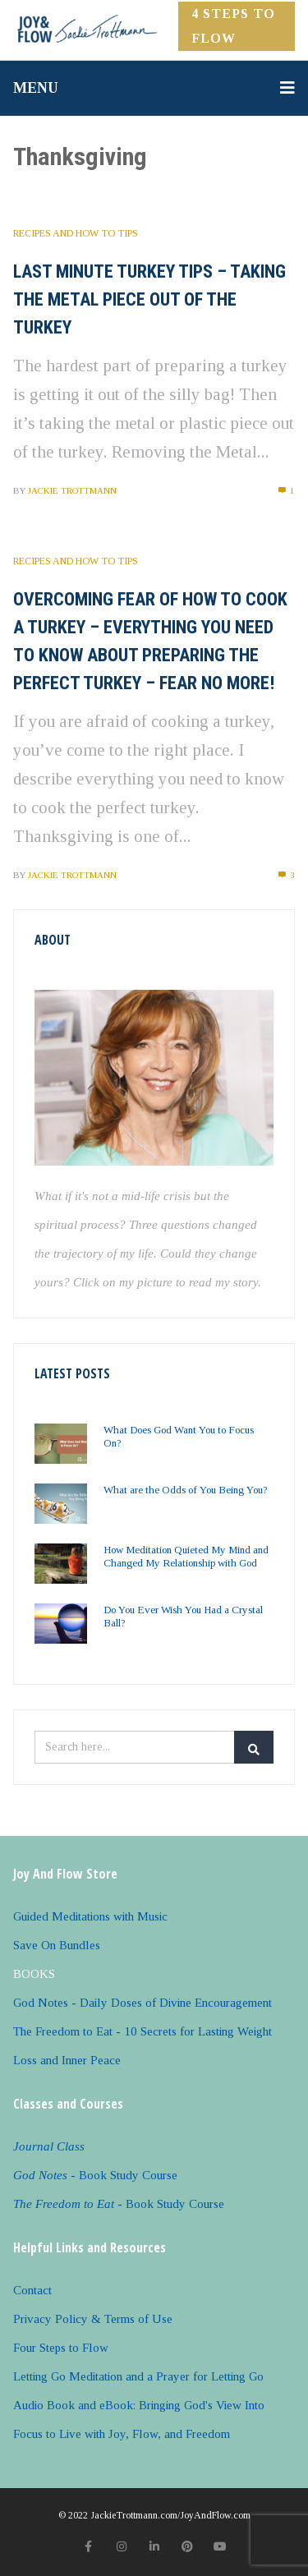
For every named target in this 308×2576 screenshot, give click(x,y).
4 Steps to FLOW (233, 26)
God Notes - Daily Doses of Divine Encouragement (142, 2002)
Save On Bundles (56, 1945)
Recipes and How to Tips (75, 233)
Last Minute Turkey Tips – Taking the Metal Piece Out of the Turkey (149, 299)
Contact (32, 2290)
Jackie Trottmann (72, 490)
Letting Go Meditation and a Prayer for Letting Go (138, 2376)
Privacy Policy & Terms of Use (92, 2318)
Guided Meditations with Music (90, 1916)
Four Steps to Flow (60, 2347)
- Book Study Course (95, 2175)
